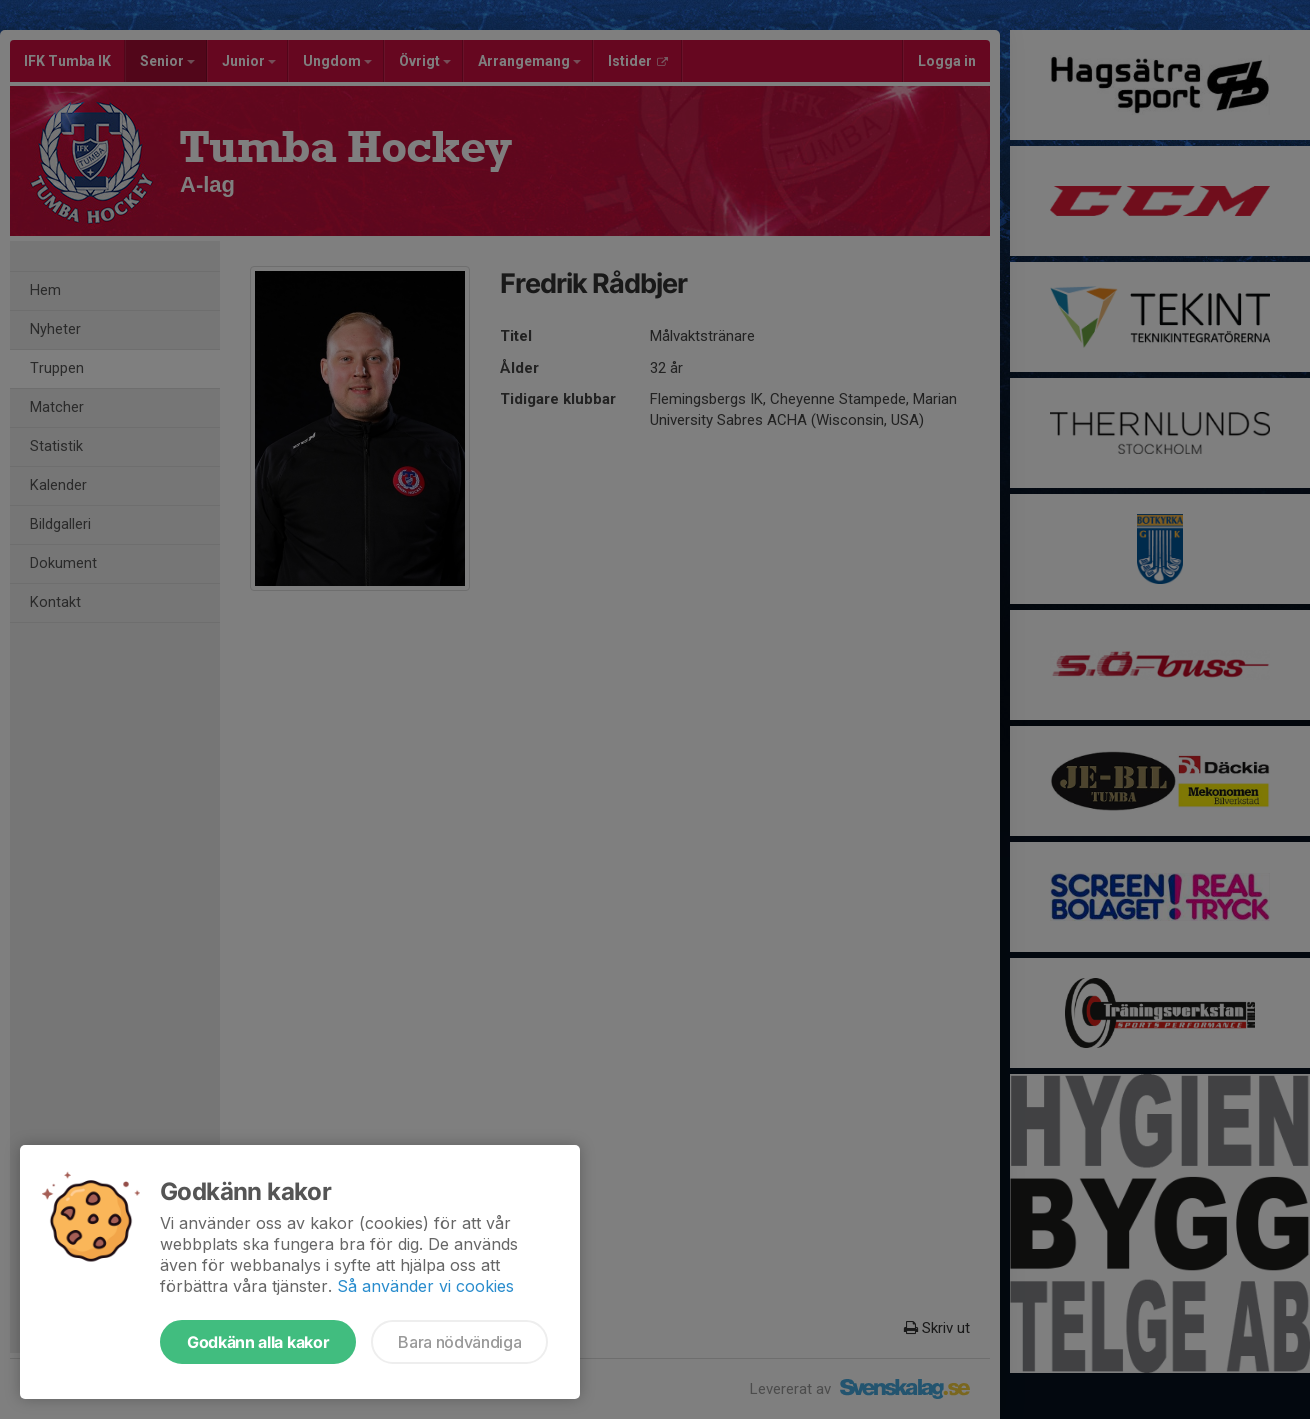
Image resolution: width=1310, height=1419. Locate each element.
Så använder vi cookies (425, 1286)
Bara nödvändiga (459, 1342)
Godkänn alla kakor (258, 1342)
